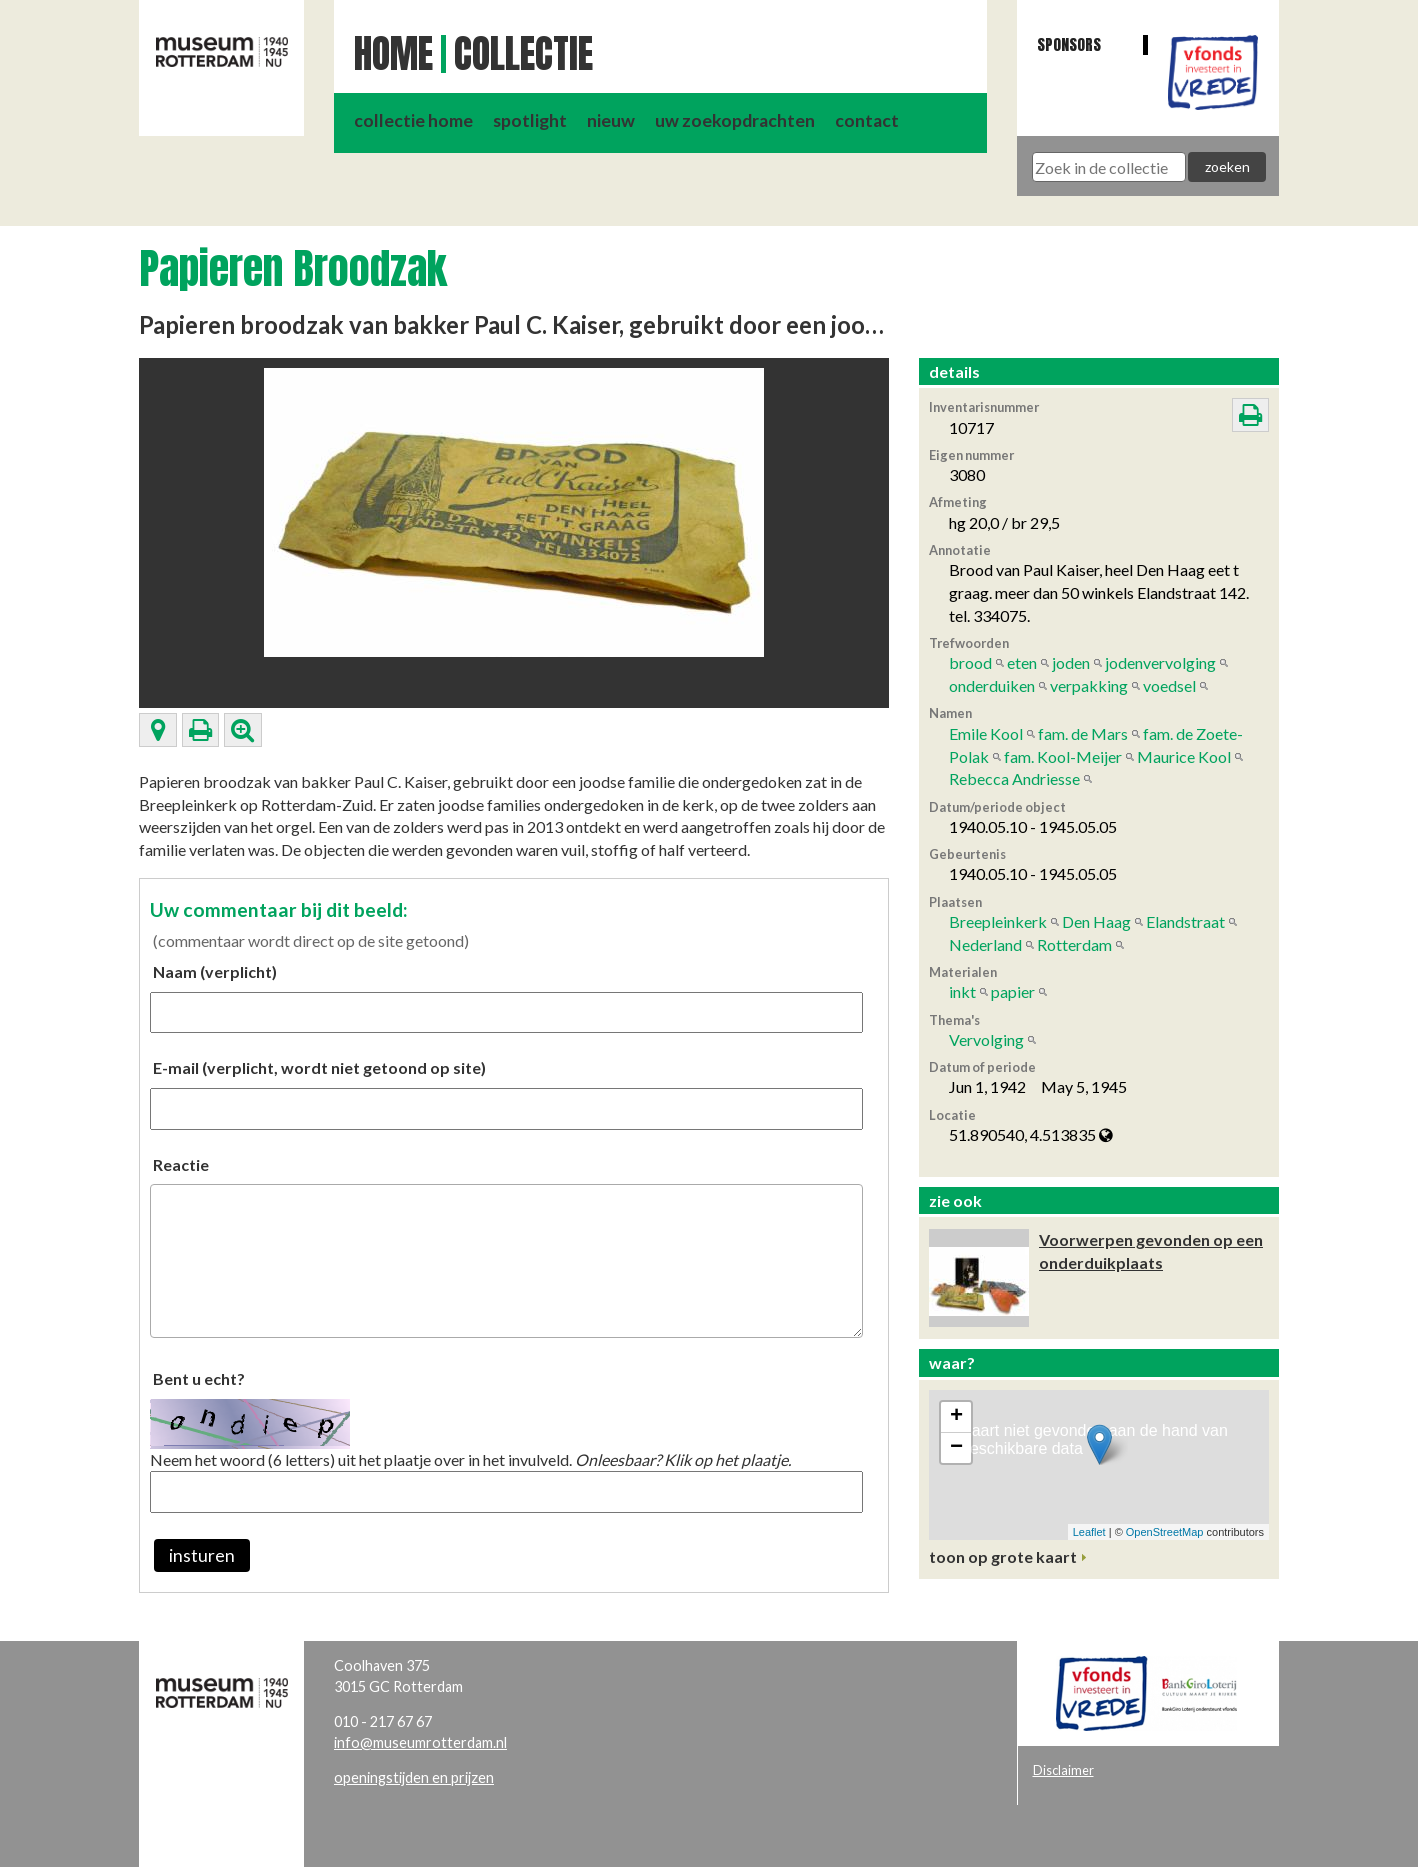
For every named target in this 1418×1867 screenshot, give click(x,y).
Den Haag (1096, 921)
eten (1022, 662)
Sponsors (1069, 44)
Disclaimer (1063, 1770)
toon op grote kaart (1003, 1556)
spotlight (530, 120)
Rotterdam (1074, 944)
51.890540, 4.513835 (1031, 1134)
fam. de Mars (1083, 733)
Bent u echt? (199, 1378)
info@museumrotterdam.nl (420, 1742)
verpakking (1089, 685)
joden (1071, 662)
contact (867, 120)
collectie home (413, 120)
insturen (202, 1555)
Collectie (523, 54)
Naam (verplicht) (215, 971)
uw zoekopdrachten (735, 120)
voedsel (1169, 685)
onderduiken (992, 685)
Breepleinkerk (998, 921)
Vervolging (986, 1039)
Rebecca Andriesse (1014, 778)
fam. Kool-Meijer (1063, 756)
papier (1013, 991)
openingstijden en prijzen (414, 1777)
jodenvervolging (1160, 662)
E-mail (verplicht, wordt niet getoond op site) (319, 1067)
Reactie (181, 1164)
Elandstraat (1185, 921)
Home (393, 54)
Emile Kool (986, 733)
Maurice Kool (1184, 756)
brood (970, 662)
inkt (962, 991)
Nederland (985, 944)
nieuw (611, 120)
